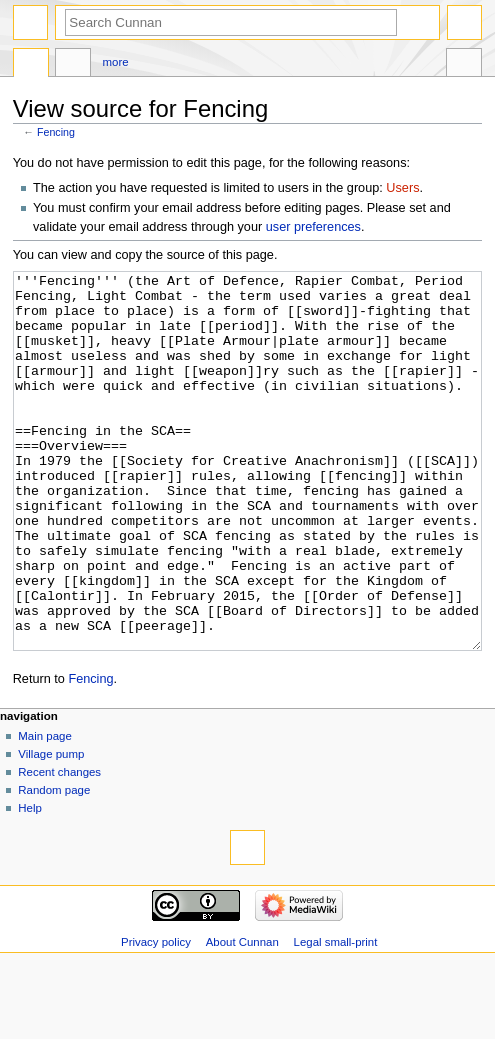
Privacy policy (156, 1017)
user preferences (313, 227)
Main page (45, 811)
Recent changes (59, 847)
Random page (54, 865)
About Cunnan (242, 1017)
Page (31, 65)
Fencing (56, 132)
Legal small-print (336, 1017)
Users (402, 188)
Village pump (51, 829)
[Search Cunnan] (231, 22)
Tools (464, 65)
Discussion (73, 65)
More (116, 62)
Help (30, 883)
